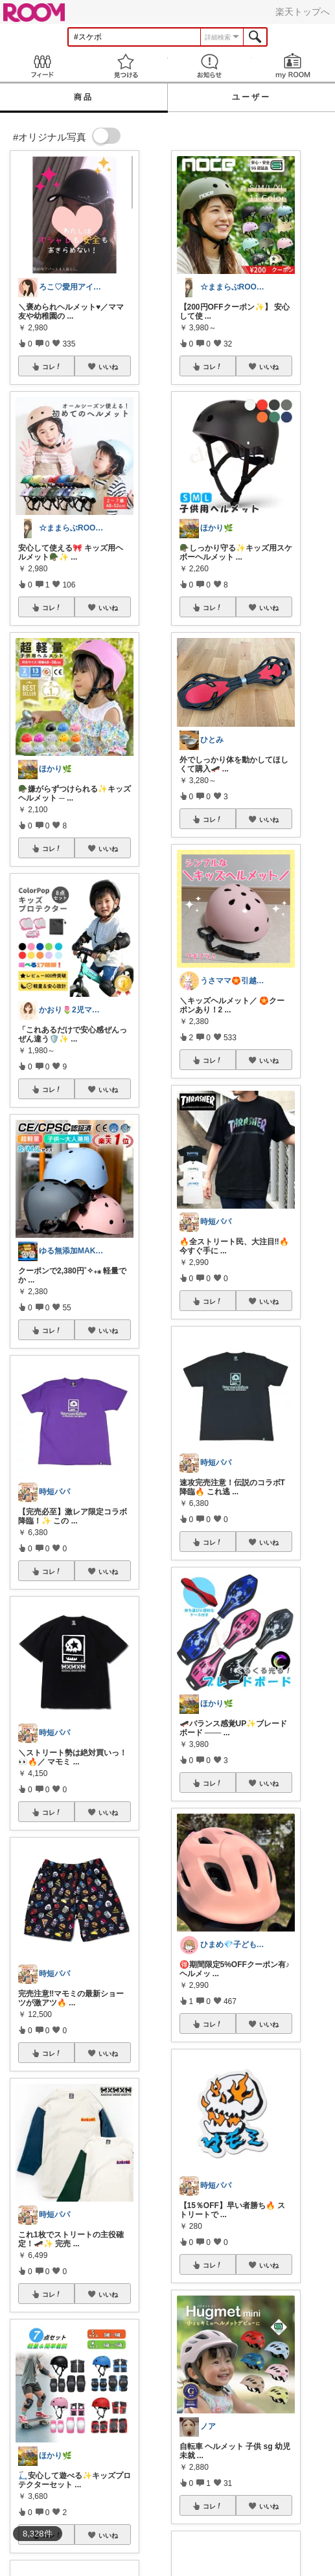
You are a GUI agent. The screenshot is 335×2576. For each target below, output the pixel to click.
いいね (108, 366)
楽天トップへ (302, 11)
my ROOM (293, 66)
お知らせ (209, 66)
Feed (42, 66)
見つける (125, 66)
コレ (52, 366)
